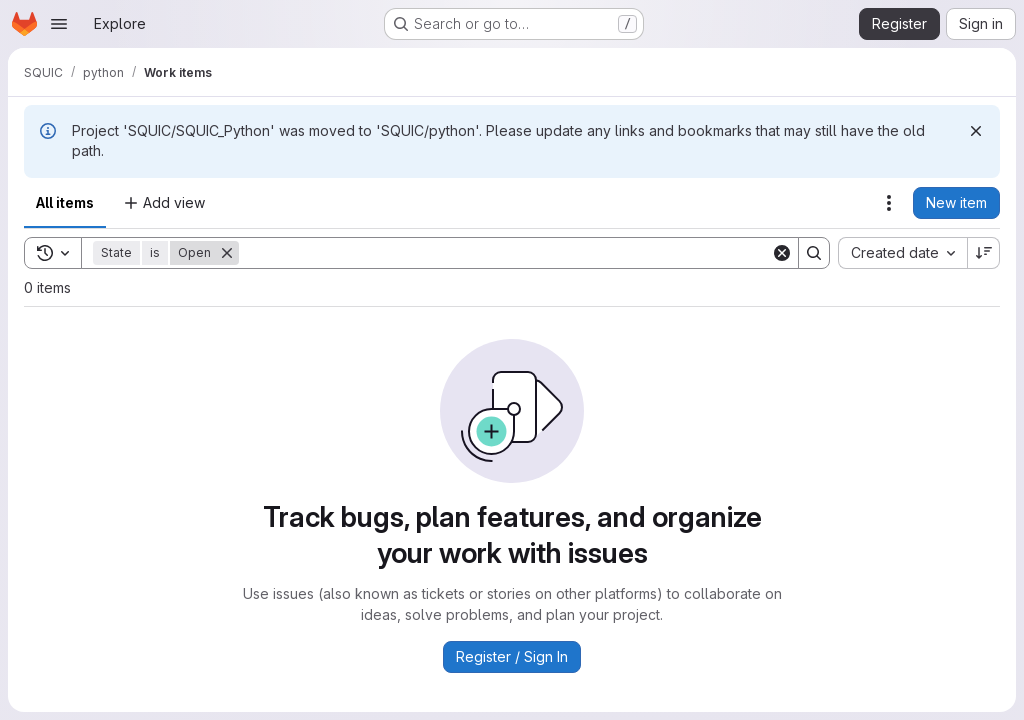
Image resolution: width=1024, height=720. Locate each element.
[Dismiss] (976, 131)
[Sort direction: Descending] (984, 253)
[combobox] (902, 253)
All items (65, 202)
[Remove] (227, 253)
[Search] (505, 253)
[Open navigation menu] (59, 24)
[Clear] (782, 253)
